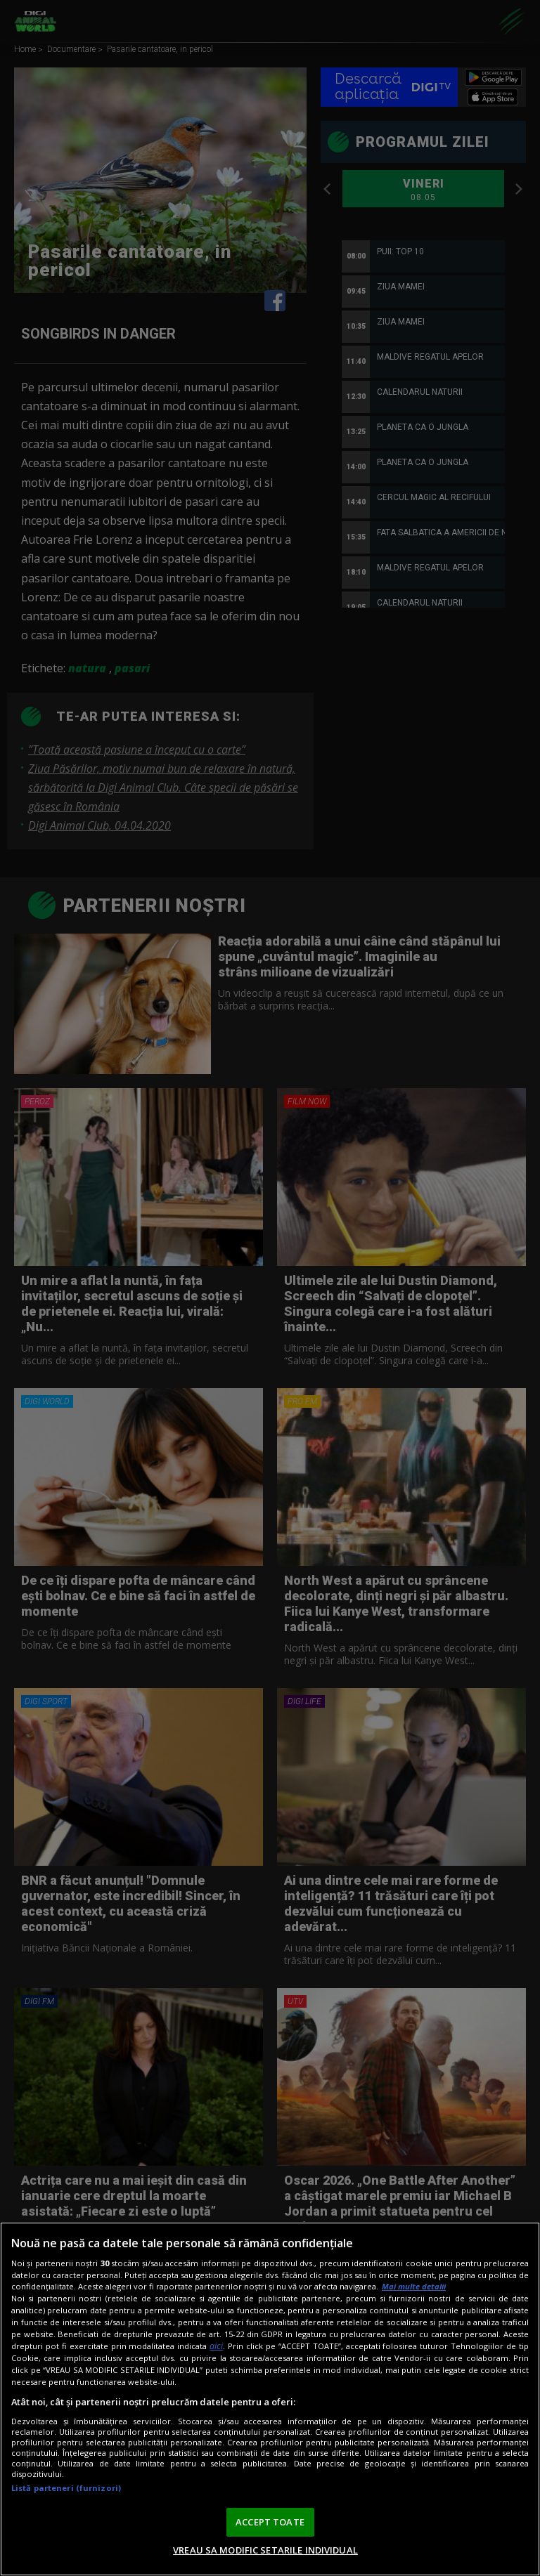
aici (216, 2346)
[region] (270, 2399)
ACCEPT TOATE (270, 2522)
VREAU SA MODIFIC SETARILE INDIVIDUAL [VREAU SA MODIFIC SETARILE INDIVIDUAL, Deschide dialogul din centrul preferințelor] (265, 2550)
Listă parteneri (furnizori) (66, 2488)
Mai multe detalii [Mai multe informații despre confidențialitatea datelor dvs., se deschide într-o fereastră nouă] (414, 2286)
